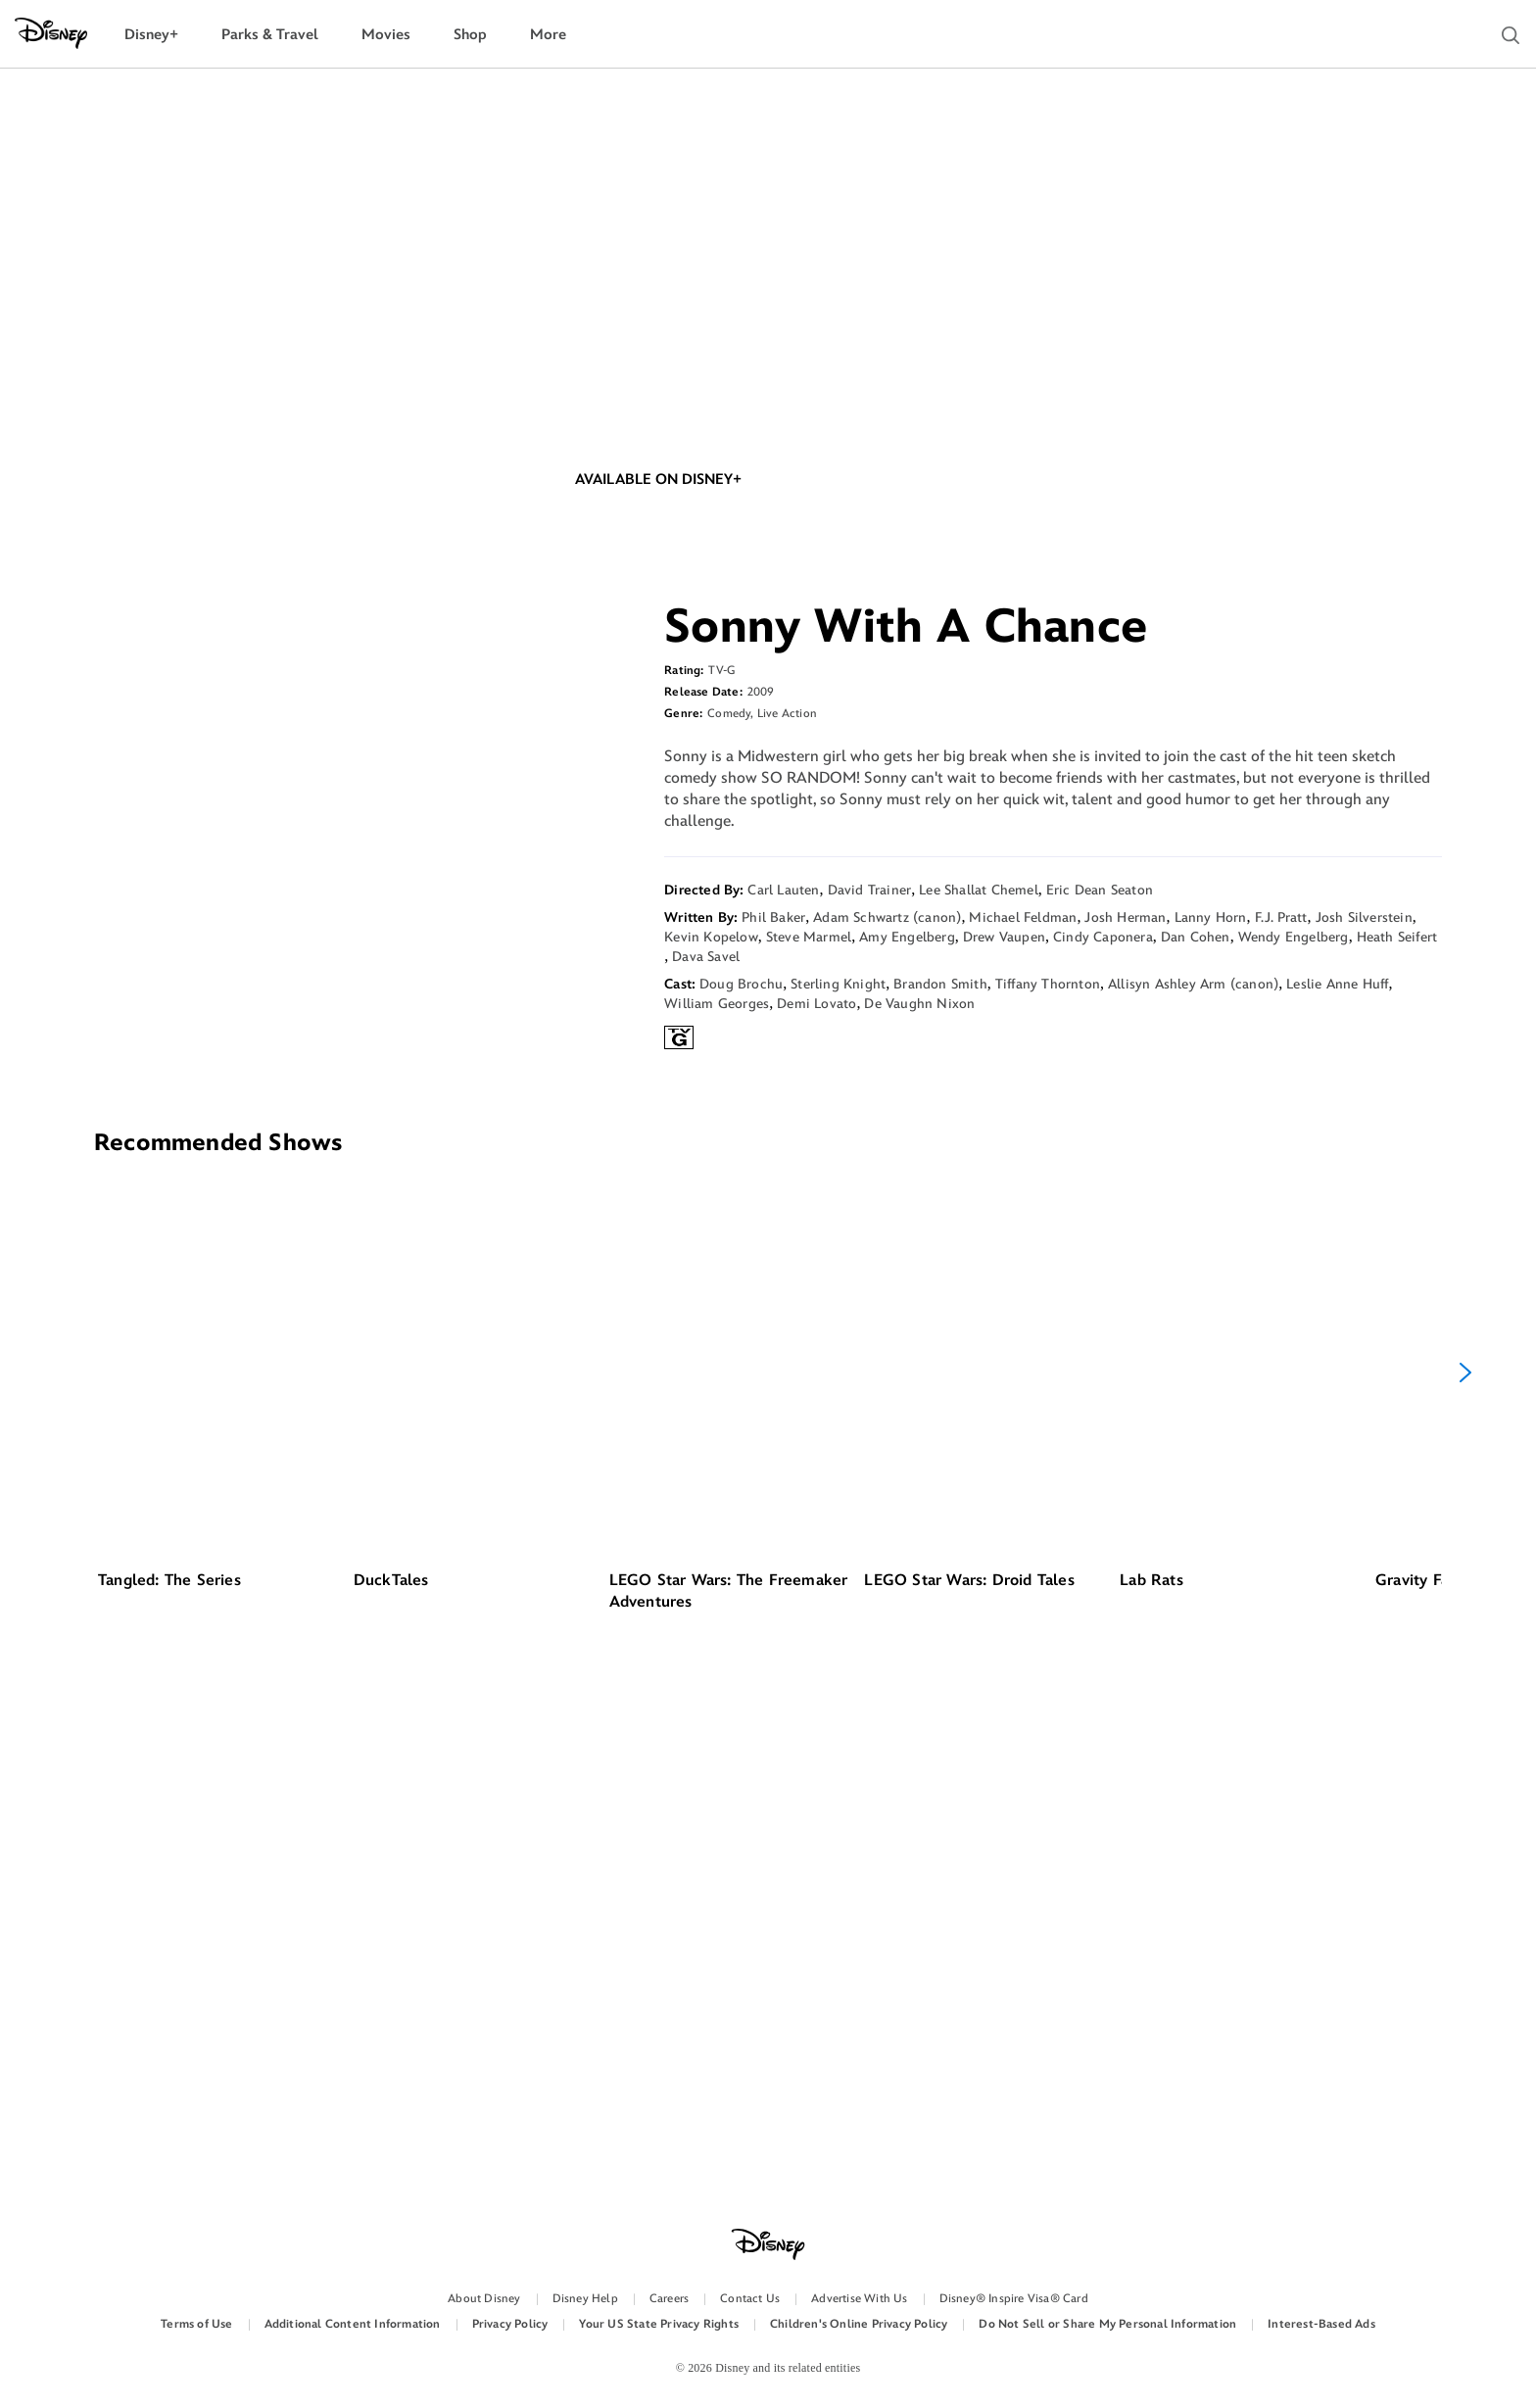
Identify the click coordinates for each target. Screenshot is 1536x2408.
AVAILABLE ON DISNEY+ (658, 644)
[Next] (1465, 1867)
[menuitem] (151, 35)
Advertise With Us (859, 2298)
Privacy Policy (510, 2324)
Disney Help (585, 2298)
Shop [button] (470, 34)
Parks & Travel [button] (269, 34)
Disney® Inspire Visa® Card (1013, 2298)
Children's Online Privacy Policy (858, 2324)
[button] (1510, 35)
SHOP (878, 644)
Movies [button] (385, 34)
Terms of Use (196, 2324)
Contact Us (750, 2298)
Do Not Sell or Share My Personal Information (1107, 2324)
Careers (669, 2298)
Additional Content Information (352, 2324)
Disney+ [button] (151, 34)
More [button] (548, 34)
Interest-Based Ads (1321, 2324)
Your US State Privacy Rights (659, 2324)
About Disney (484, 2298)
